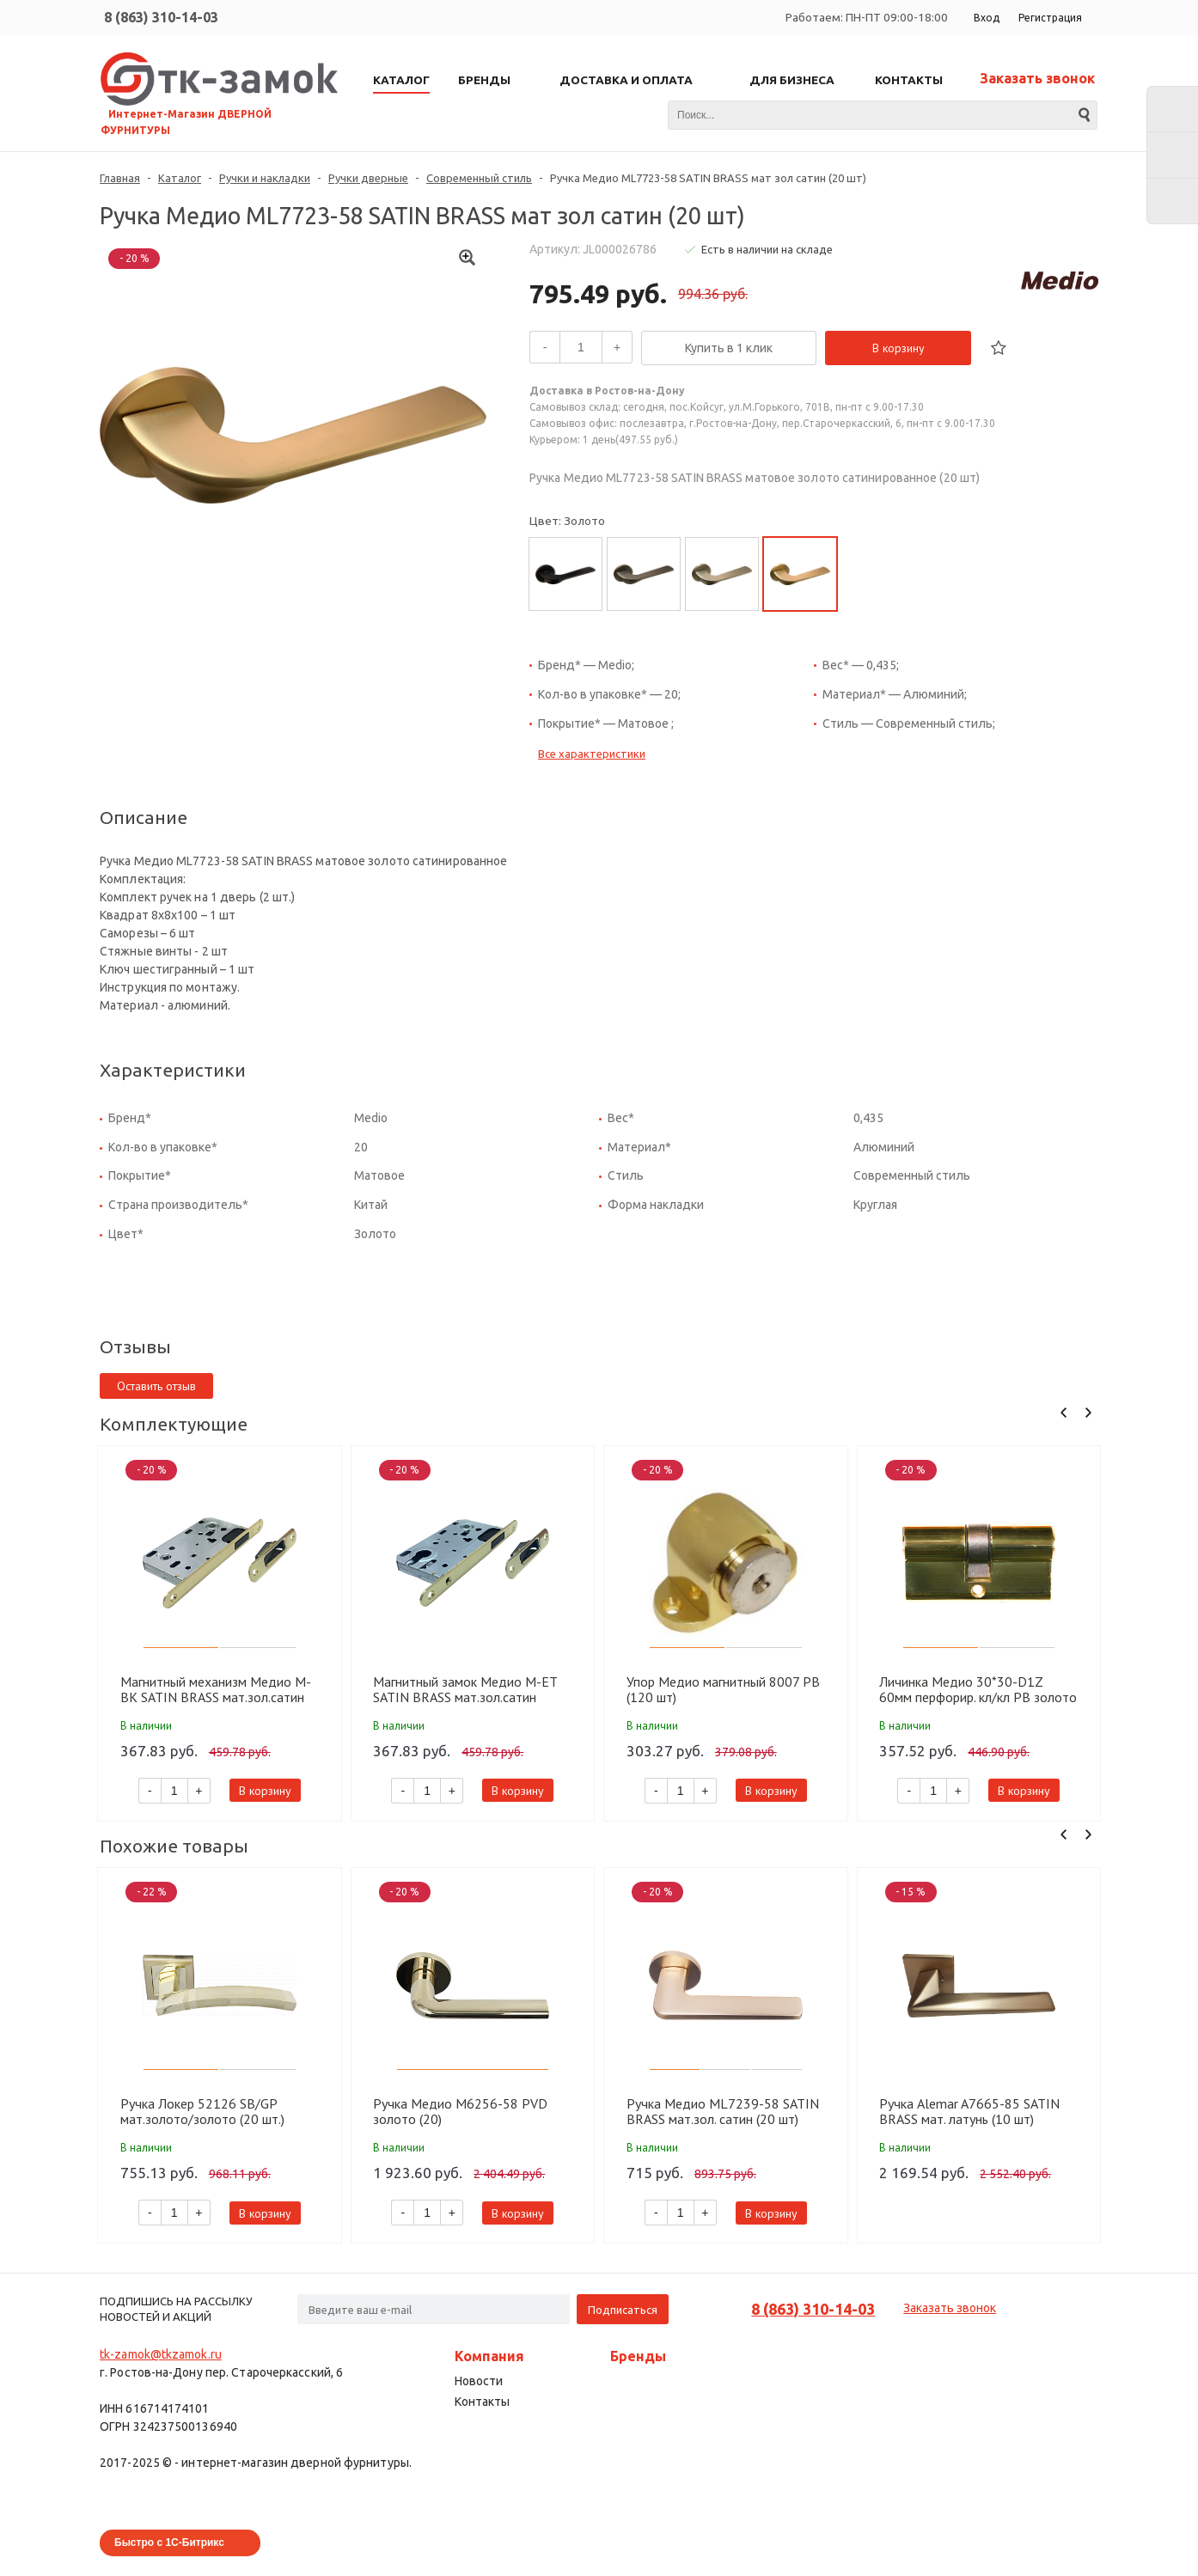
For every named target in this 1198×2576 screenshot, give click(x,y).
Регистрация (1050, 17)
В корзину (898, 348)
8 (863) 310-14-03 (161, 17)
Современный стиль (479, 178)
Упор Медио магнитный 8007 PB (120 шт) (723, 1689)
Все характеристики (591, 754)
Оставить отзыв (156, 1386)
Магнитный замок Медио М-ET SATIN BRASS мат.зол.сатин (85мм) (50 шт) (465, 1689)
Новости (479, 2381)
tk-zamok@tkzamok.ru (161, 2354)
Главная (120, 178)
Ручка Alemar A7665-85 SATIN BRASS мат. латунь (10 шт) (969, 2111)
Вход (986, 17)
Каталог (179, 178)
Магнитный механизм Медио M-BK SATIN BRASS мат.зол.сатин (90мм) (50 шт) (215, 1689)
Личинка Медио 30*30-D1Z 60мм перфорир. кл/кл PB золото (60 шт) (978, 1689)
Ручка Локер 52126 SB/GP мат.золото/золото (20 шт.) (202, 2111)
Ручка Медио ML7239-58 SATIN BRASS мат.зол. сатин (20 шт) (723, 2111)
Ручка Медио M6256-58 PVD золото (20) (460, 2111)
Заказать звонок (1037, 78)
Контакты (482, 2401)
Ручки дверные (368, 178)
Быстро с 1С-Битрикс (169, 2542)
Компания (489, 2356)
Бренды (638, 2356)
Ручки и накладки (264, 178)
